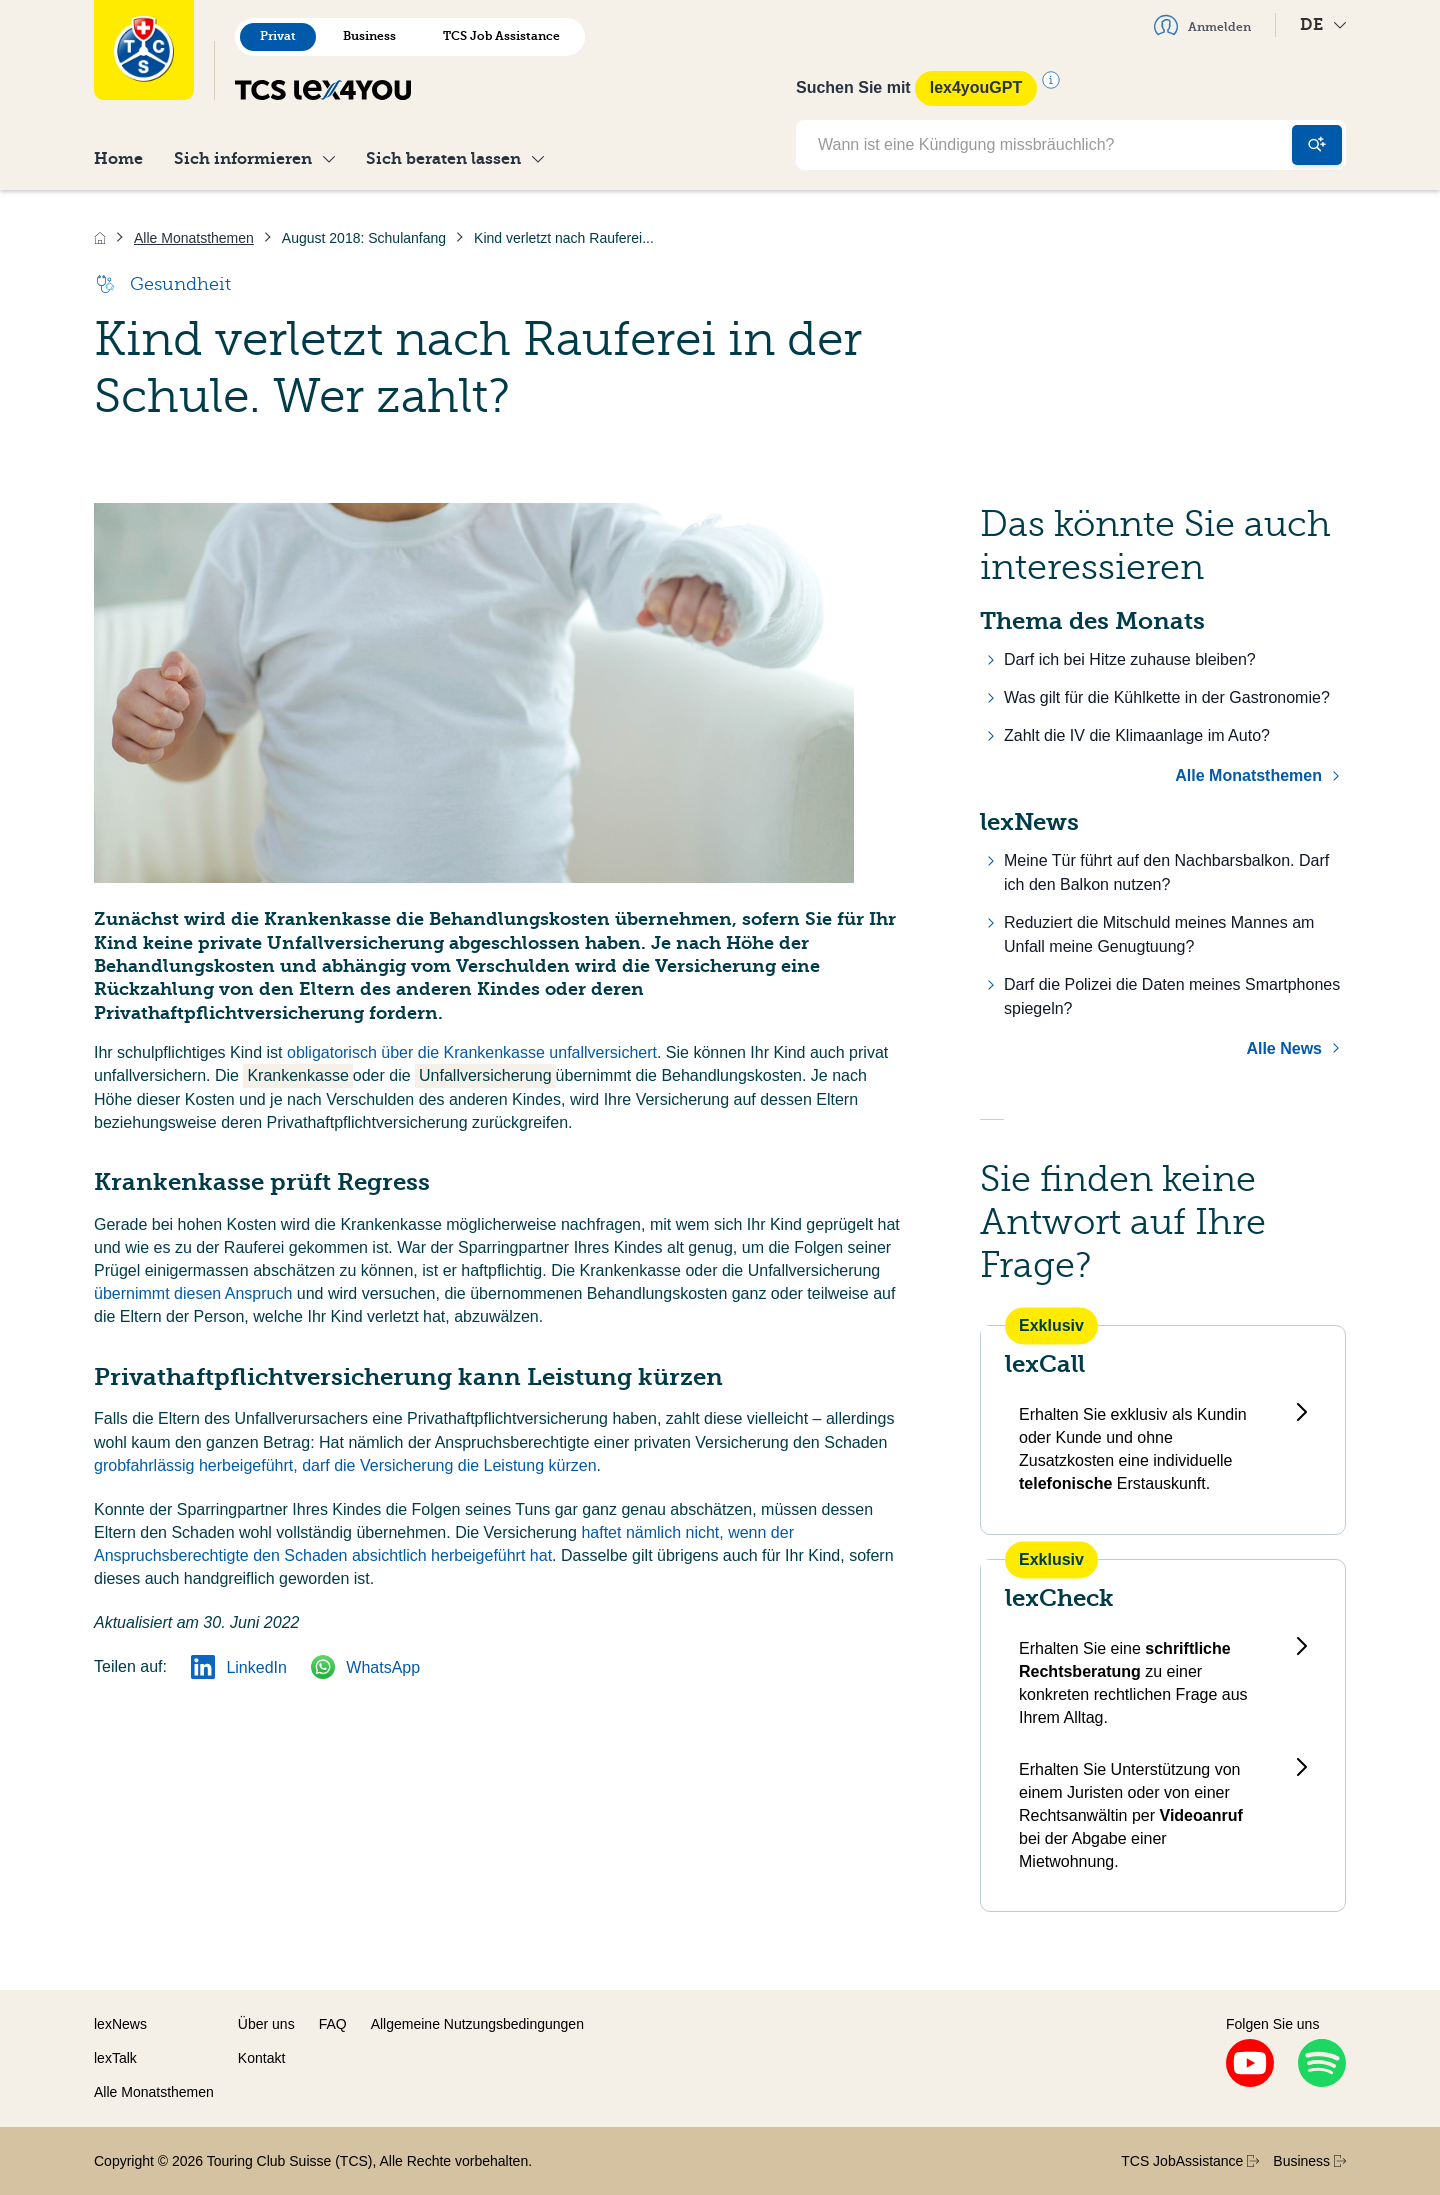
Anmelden (1202, 25)
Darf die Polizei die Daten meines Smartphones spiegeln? (1172, 996)
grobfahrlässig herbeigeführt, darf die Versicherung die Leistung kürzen (345, 1465)
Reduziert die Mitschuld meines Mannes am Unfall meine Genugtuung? (1159, 934)
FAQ (333, 2024)
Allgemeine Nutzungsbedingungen (477, 2024)
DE (1323, 24)
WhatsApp (365, 1667)
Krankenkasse (297, 1075)
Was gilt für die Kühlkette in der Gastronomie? (1167, 697)
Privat (278, 36)
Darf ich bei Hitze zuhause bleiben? (1130, 659)
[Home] (100, 238)
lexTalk (115, 2058)
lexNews (120, 2024)
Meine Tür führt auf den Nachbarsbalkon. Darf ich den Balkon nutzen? (1166, 872)
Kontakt (261, 2058)
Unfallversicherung (485, 1075)
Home (118, 158)
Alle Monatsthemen (1248, 775)
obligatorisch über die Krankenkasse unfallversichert (472, 1052)
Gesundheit (162, 284)
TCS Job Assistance (501, 36)
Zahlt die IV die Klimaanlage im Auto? (1137, 735)
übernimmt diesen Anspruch (193, 1293)
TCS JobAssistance (1190, 2161)
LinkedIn (239, 1667)
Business (369, 36)
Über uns (266, 2024)
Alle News (1284, 1048)
